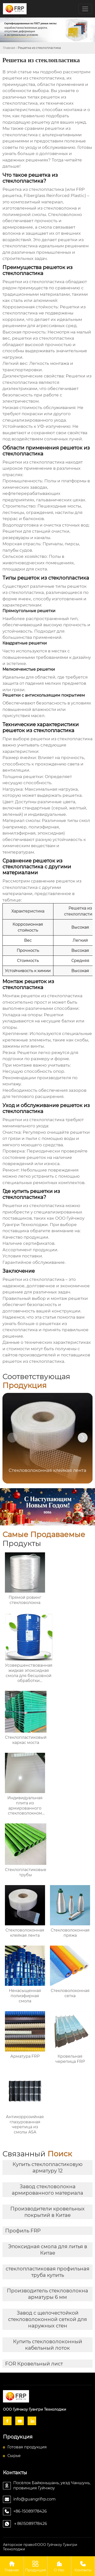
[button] (83, 1438)
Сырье (14, 2455)
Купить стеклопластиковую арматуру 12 (47, 2167)
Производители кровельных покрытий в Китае (47, 2212)
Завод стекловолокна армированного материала (47, 2190)
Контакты (83, 2566)
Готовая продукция (27, 2447)
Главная (9, 48)
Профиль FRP (23, 2231)
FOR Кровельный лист (34, 2364)
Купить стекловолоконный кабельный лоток (47, 2345)
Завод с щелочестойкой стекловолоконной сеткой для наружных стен (47, 2319)
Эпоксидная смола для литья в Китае (47, 2250)
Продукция (36, 2566)
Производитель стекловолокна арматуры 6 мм (47, 2294)
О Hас (59, 2566)
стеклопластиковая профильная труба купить (47, 2272)
